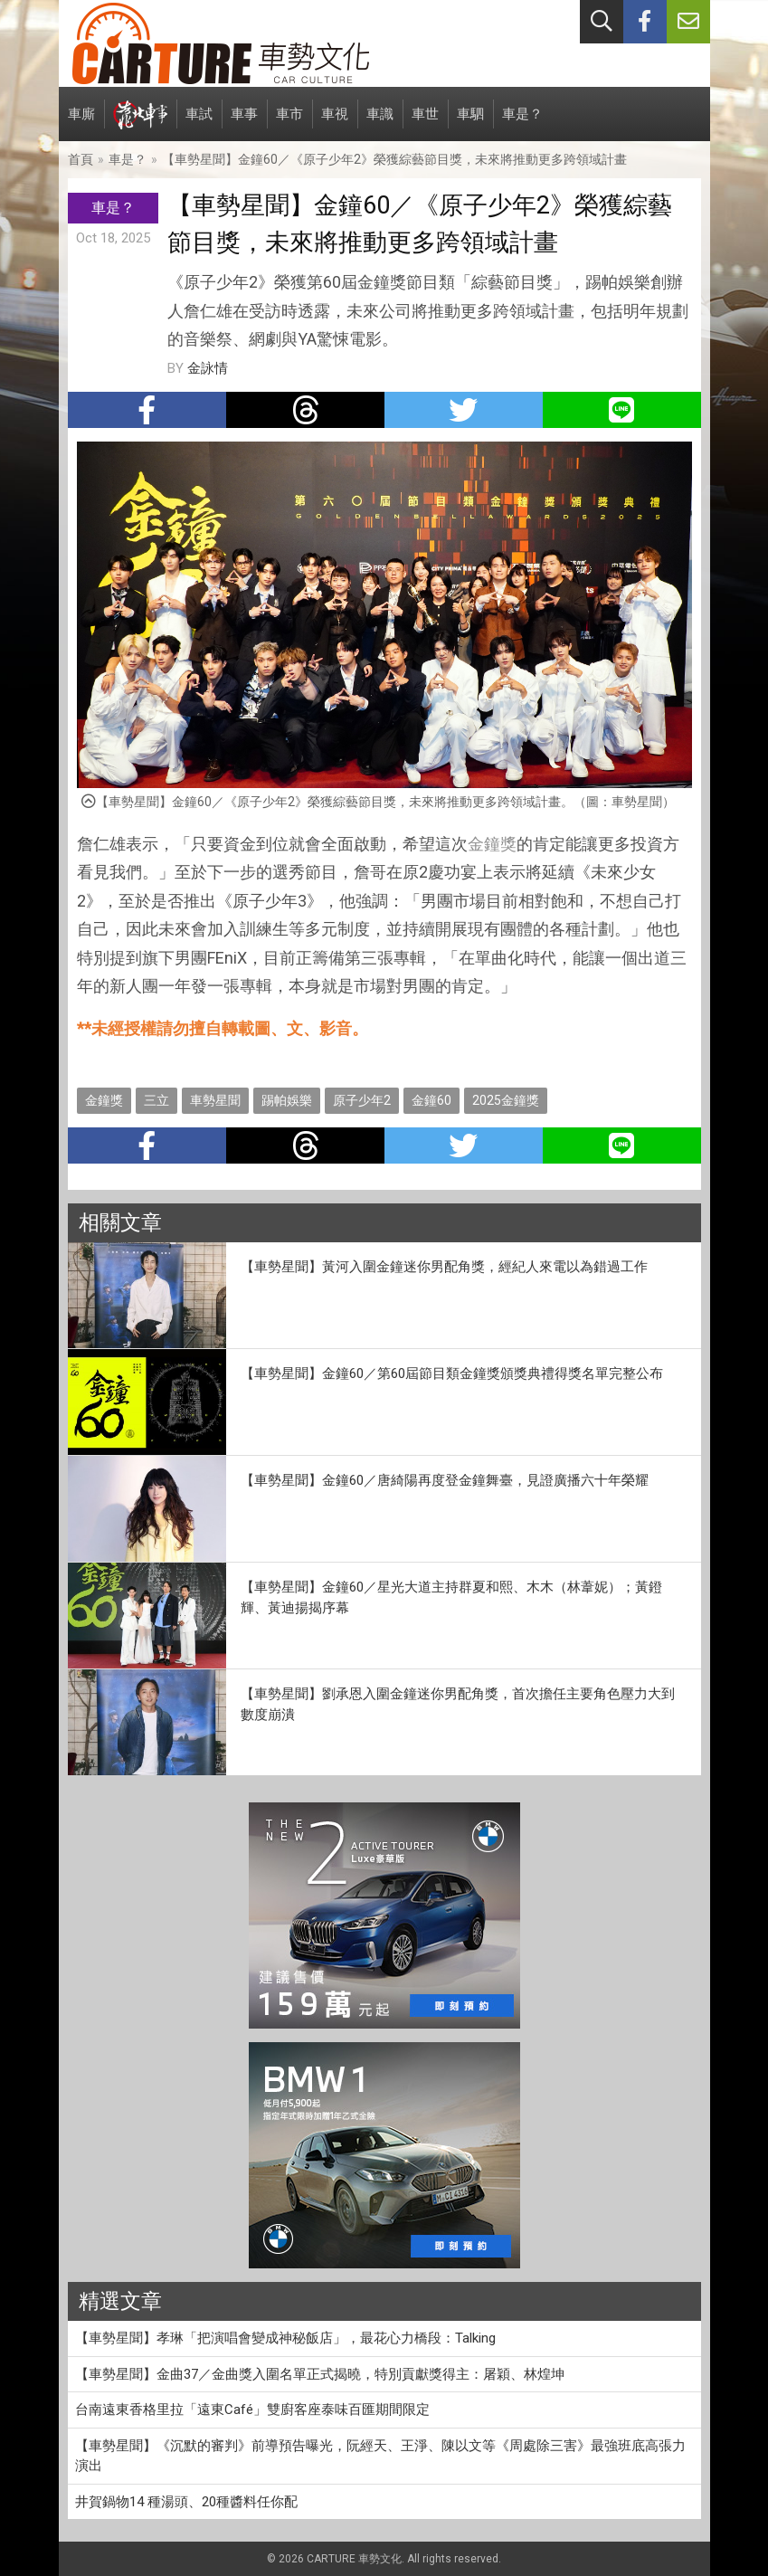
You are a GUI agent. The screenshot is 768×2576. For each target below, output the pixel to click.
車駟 (470, 123)
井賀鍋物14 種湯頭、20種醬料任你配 (186, 2502)
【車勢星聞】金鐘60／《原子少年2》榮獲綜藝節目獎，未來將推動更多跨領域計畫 (394, 159)
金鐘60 (431, 1100)
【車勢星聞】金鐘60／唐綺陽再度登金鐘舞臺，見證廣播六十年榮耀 (445, 1480)
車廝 (81, 123)
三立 (156, 1100)
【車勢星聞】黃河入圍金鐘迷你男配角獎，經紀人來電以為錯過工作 (444, 1267)
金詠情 (207, 368)
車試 (199, 123)
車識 (380, 123)
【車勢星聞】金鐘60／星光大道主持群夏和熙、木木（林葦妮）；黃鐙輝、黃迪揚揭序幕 (451, 1597)
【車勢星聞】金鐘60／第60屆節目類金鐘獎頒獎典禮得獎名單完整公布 (452, 1373)
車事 (244, 123)
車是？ (522, 123)
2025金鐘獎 (505, 1100)
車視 (334, 123)
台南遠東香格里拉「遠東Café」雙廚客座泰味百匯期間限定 (252, 2409)
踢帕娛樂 (286, 1100)
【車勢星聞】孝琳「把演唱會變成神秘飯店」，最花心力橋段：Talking (285, 2338)
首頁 (80, 159)
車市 (289, 123)
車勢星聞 (215, 1100)
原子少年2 (362, 1100)
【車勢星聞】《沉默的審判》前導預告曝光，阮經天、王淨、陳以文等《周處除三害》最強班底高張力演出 (380, 2456)
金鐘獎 (492, 843)
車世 (425, 123)
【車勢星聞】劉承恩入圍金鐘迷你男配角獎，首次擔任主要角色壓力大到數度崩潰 (458, 1704)
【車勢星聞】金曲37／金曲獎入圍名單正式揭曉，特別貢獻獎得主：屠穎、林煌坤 (319, 2374)
